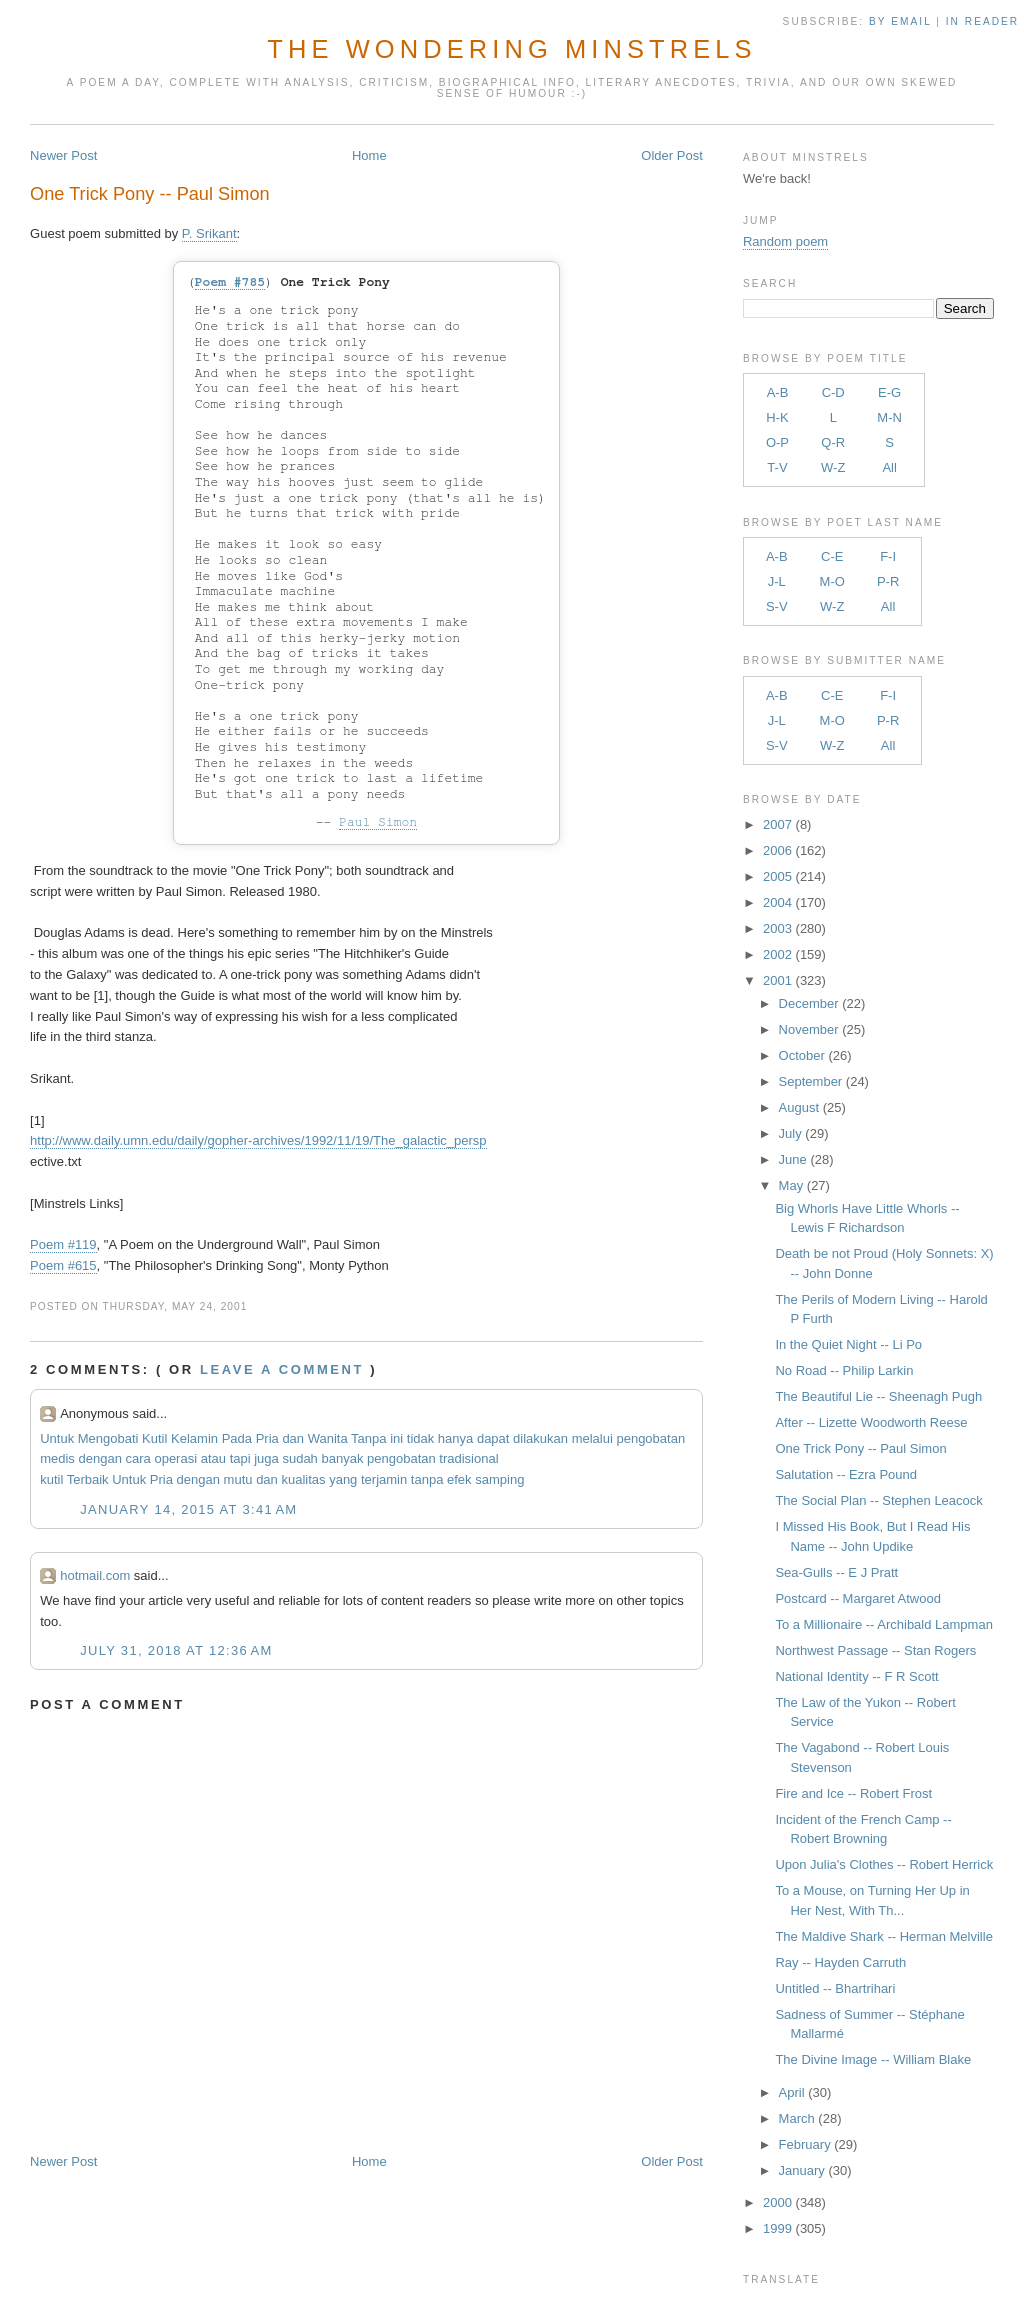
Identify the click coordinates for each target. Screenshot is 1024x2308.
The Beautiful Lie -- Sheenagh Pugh (878, 1396)
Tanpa (368, 1438)
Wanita (328, 1438)
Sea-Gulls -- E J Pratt (836, 1572)
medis (57, 1458)
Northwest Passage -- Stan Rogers (875, 1650)
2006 (777, 850)
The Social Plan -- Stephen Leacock (878, 1500)
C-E (832, 556)
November (809, 1029)
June (793, 1159)
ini (396, 1438)
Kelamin (194, 1438)
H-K (777, 417)
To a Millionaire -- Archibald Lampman (883, 1624)
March (797, 2118)
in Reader (985, 21)
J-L (777, 581)
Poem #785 (230, 282)
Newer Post (63, 155)
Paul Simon (378, 822)
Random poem (785, 241)
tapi (240, 1458)
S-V (777, 606)
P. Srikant (209, 233)
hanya (455, 1438)
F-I (888, 556)
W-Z (833, 467)
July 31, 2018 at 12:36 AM (176, 1650)
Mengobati (108, 1438)
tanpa (427, 1479)
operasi (175, 1458)
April (792, 2092)
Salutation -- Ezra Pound (846, 1474)
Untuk (57, 1438)
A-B (778, 392)
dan (293, 1438)
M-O (832, 581)
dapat (493, 1438)
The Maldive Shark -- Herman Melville (883, 1936)
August (799, 1107)
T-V (777, 467)
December (809, 1003)
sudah (299, 1458)
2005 (777, 876)
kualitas (303, 1479)
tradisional (468, 1458)
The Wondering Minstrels (511, 49)
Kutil (154, 1438)
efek (459, 1479)
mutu (238, 1479)
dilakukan (540, 1438)
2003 (777, 928)
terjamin (384, 1479)
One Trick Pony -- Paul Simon (150, 194)
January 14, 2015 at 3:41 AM (188, 1509)
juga (266, 1458)
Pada (237, 1438)
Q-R (833, 442)
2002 (777, 954)
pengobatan (650, 1438)
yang (343, 1479)
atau (213, 1458)
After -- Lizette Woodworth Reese (871, 1422)
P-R (888, 581)
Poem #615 (63, 1265)
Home (369, 155)
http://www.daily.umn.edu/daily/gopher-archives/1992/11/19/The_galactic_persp (258, 1140)
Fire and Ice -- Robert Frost (853, 1793)
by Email (900, 21)
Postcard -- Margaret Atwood (857, 1598)
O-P (777, 442)
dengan (99, 1458)
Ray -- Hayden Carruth (840, 1962)
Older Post (671, 155)
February (805, 2144)
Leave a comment (282, 1369)
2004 (777, 902)
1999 (777, 2228)
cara (138, 1458)
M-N (889, 417)
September (811, 1081)
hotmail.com (95, 1575)
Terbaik (88, 1479)
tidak (420, 1438)
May (791, 1185)
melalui (592, 1438)
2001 (777, 980)
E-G (889, 392)
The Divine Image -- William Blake (873, 2059)
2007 (777, 824)
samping (499, 1479)
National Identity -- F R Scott (856, 1676)
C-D (833, 392)
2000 (777, 2202)
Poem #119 (63, 1244)
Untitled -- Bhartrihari (835, 1988)
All (889, 467)
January (802, 2170)
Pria (267, 1438)
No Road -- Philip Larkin (844, 1370)
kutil (51, 1479)
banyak (342, 1458)
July (790, 1133)
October (802, 1055)
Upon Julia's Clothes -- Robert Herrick (884, 1864)
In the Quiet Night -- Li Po (848, 1344)
